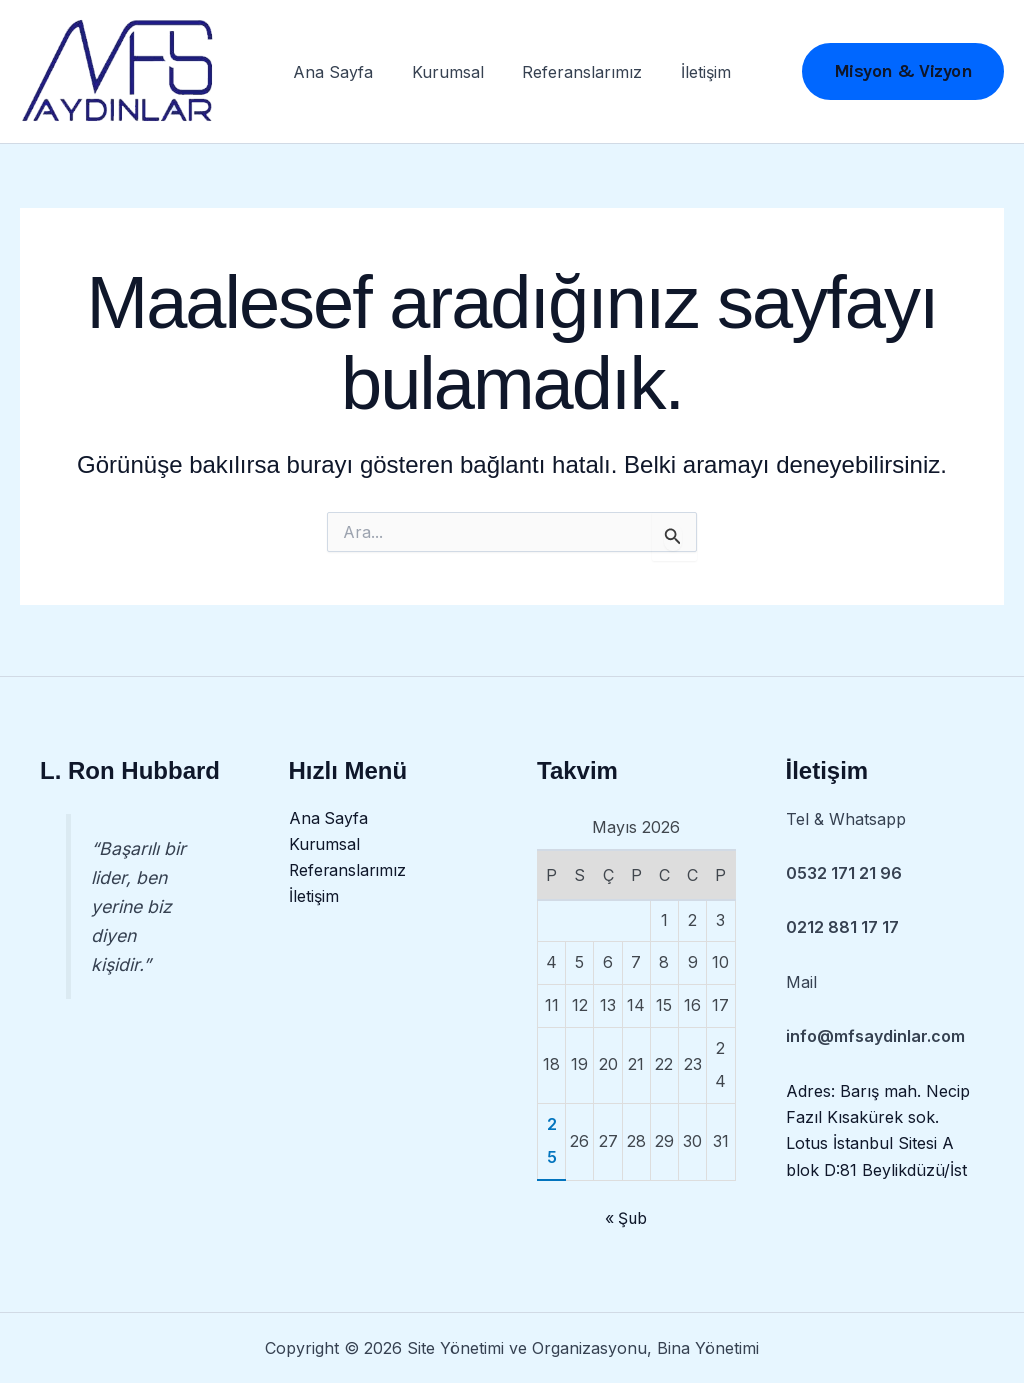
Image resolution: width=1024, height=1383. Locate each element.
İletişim (696, 75)
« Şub (626, 1219)
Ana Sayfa (343, 75)
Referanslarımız (579, 75)
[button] (903, 75)
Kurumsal (451, 75)
